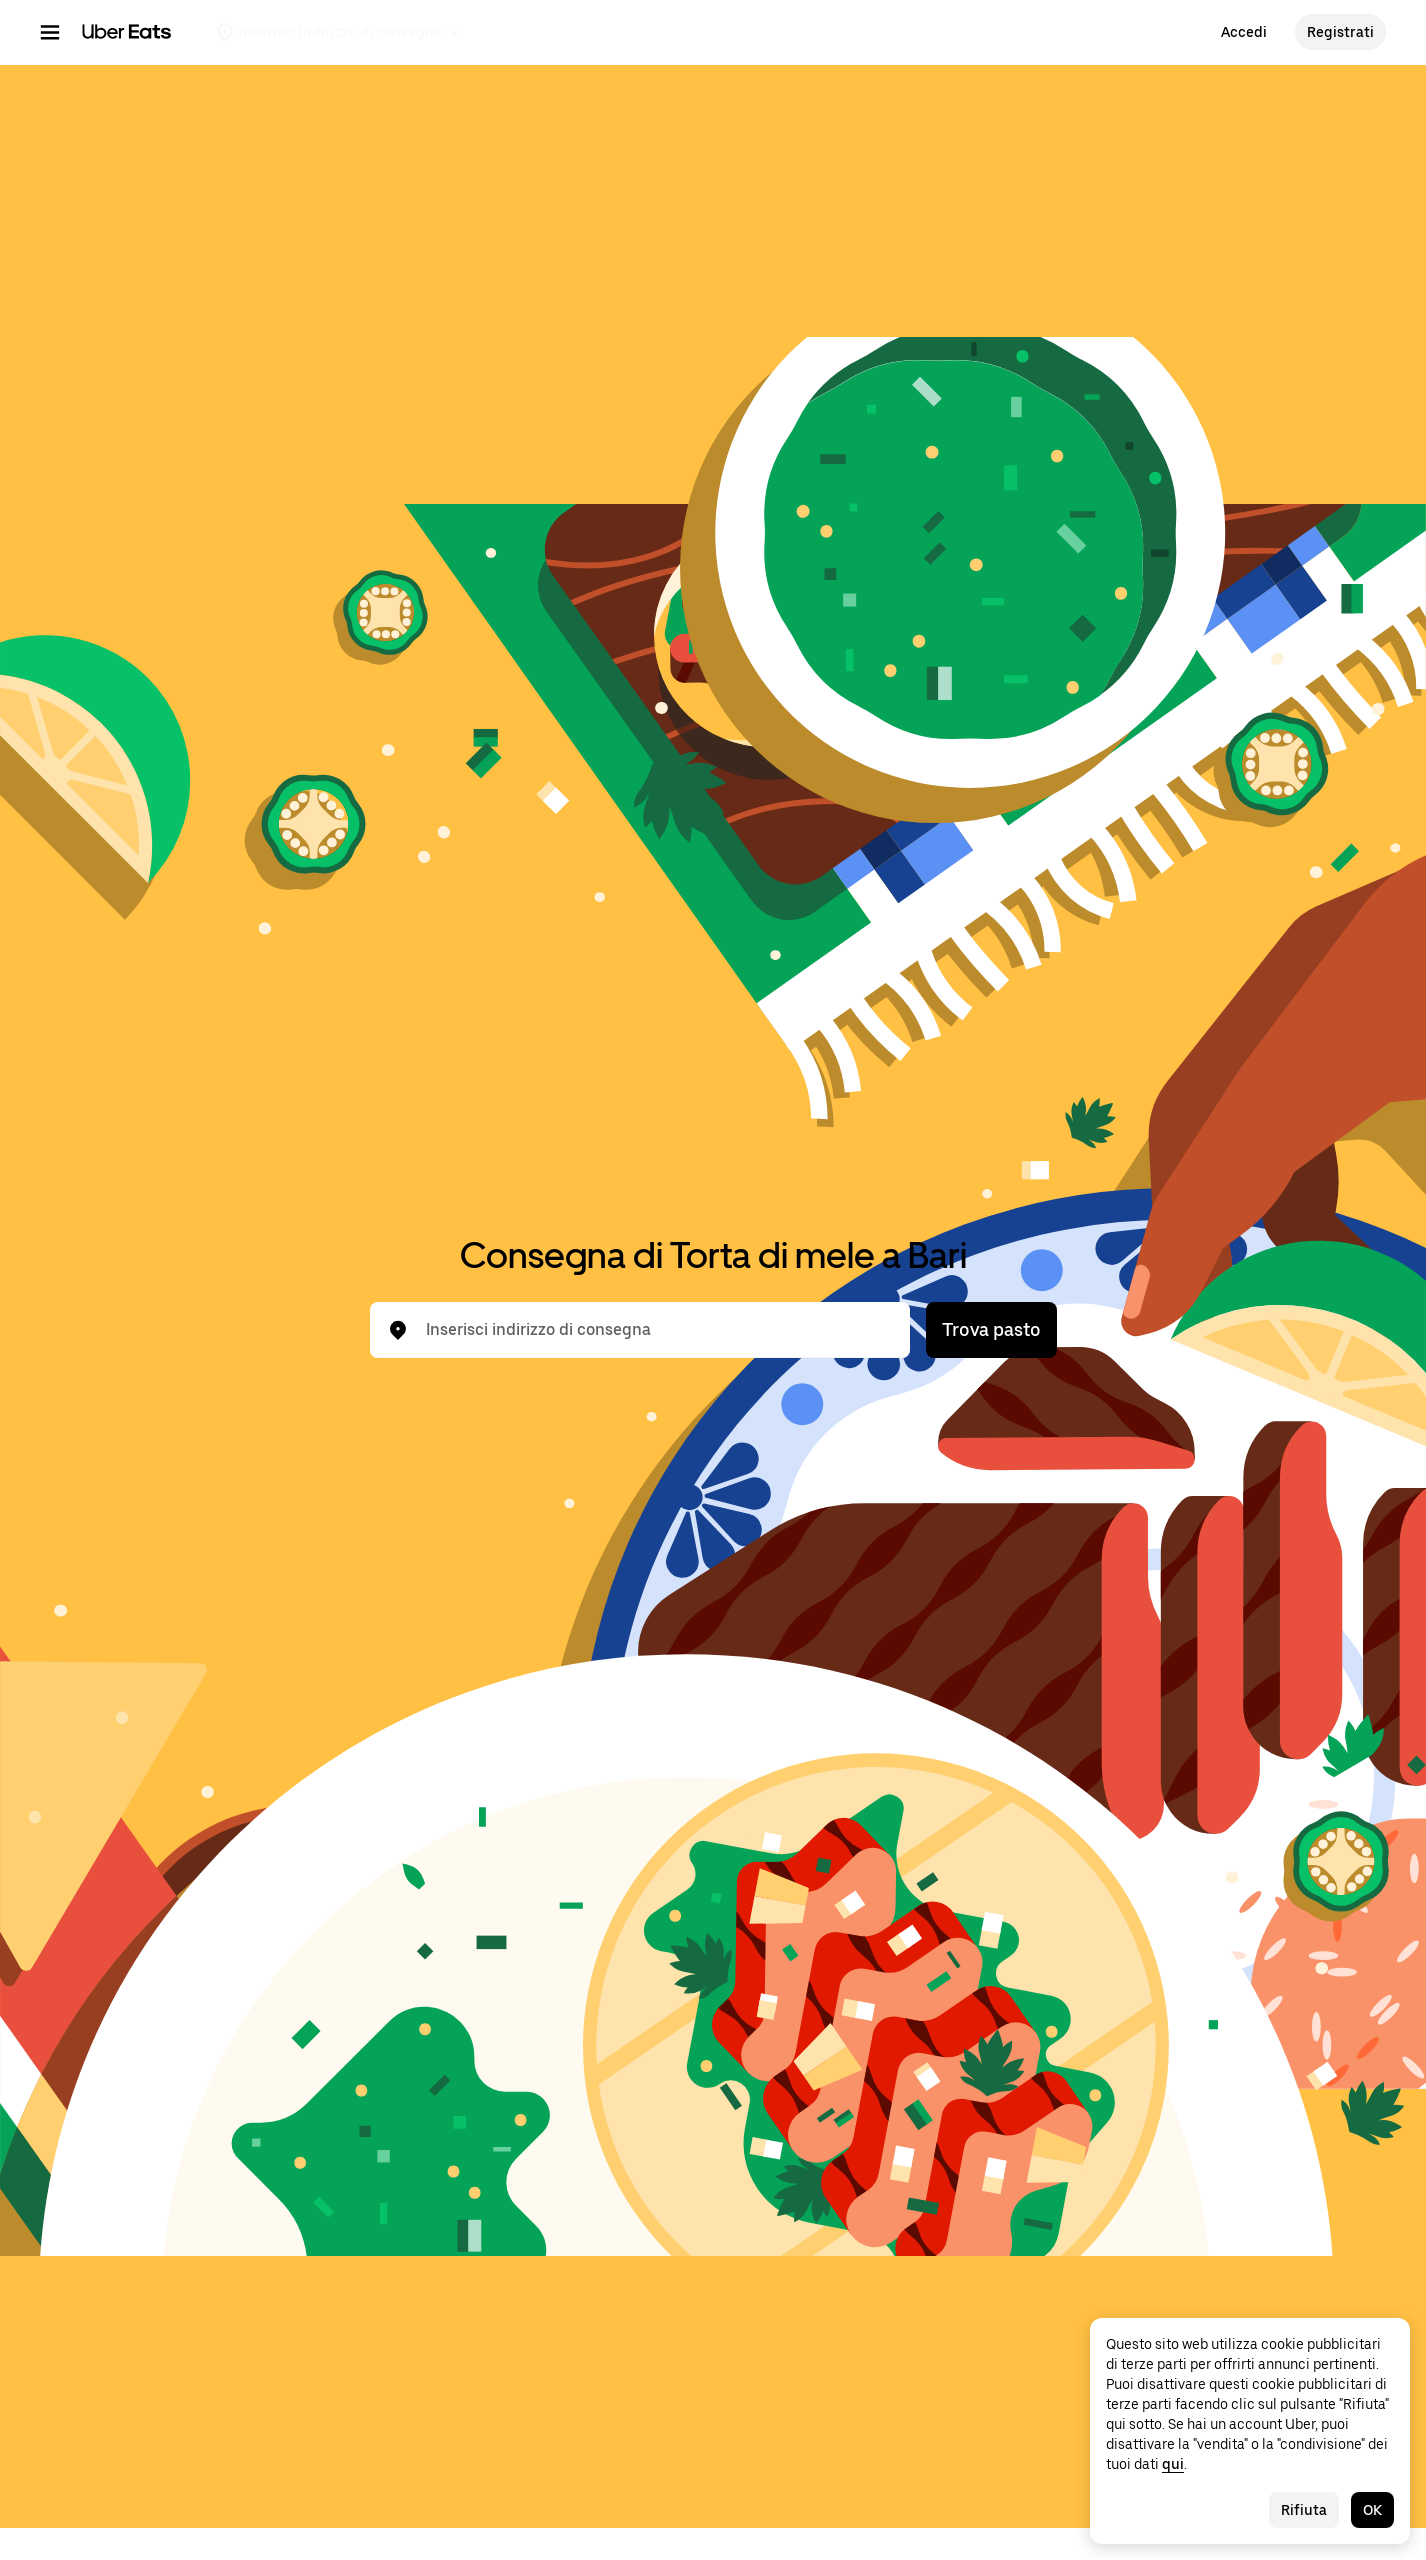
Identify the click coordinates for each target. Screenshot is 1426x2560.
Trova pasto (991, 1329)
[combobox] (656, 1330)
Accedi (1244, 32)
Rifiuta (1304, 2510)
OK (1372, 2510)
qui (1173, 2464)
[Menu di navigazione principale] (50, 32)
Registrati (1340, 32)
